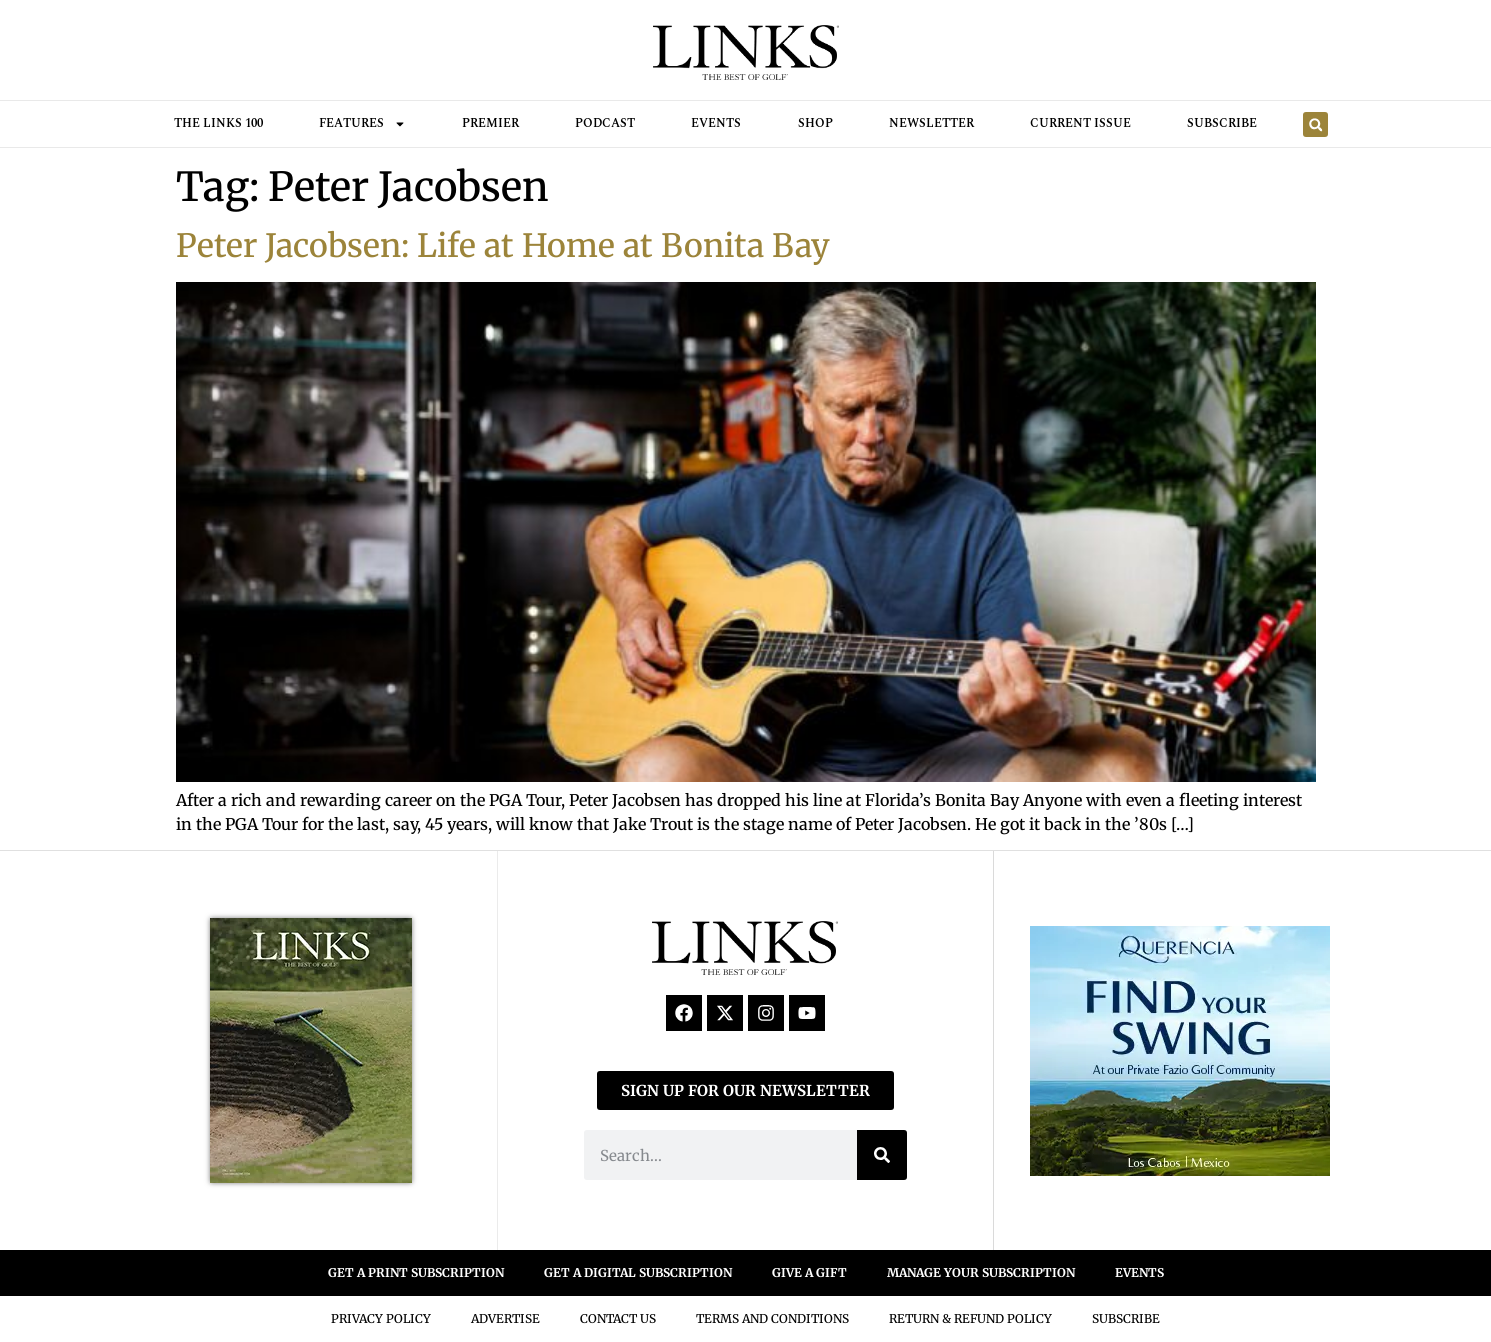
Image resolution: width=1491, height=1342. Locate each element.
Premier (490, 123)
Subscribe (1222, 123)
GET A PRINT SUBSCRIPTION (416, 1272)
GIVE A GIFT (809, 1272)
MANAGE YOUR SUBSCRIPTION (981, 1272)
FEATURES (362, 124)
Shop (815, 123)
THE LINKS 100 (218, 123)
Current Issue (1080, 123)
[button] (1315, 124)
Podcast (605, 123)
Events (716, 123)
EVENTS (1139, 1272)
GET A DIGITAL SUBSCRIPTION (638, 1272)
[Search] (882, 1155)
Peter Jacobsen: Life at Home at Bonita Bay (503, 246)
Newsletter (931, 123)
